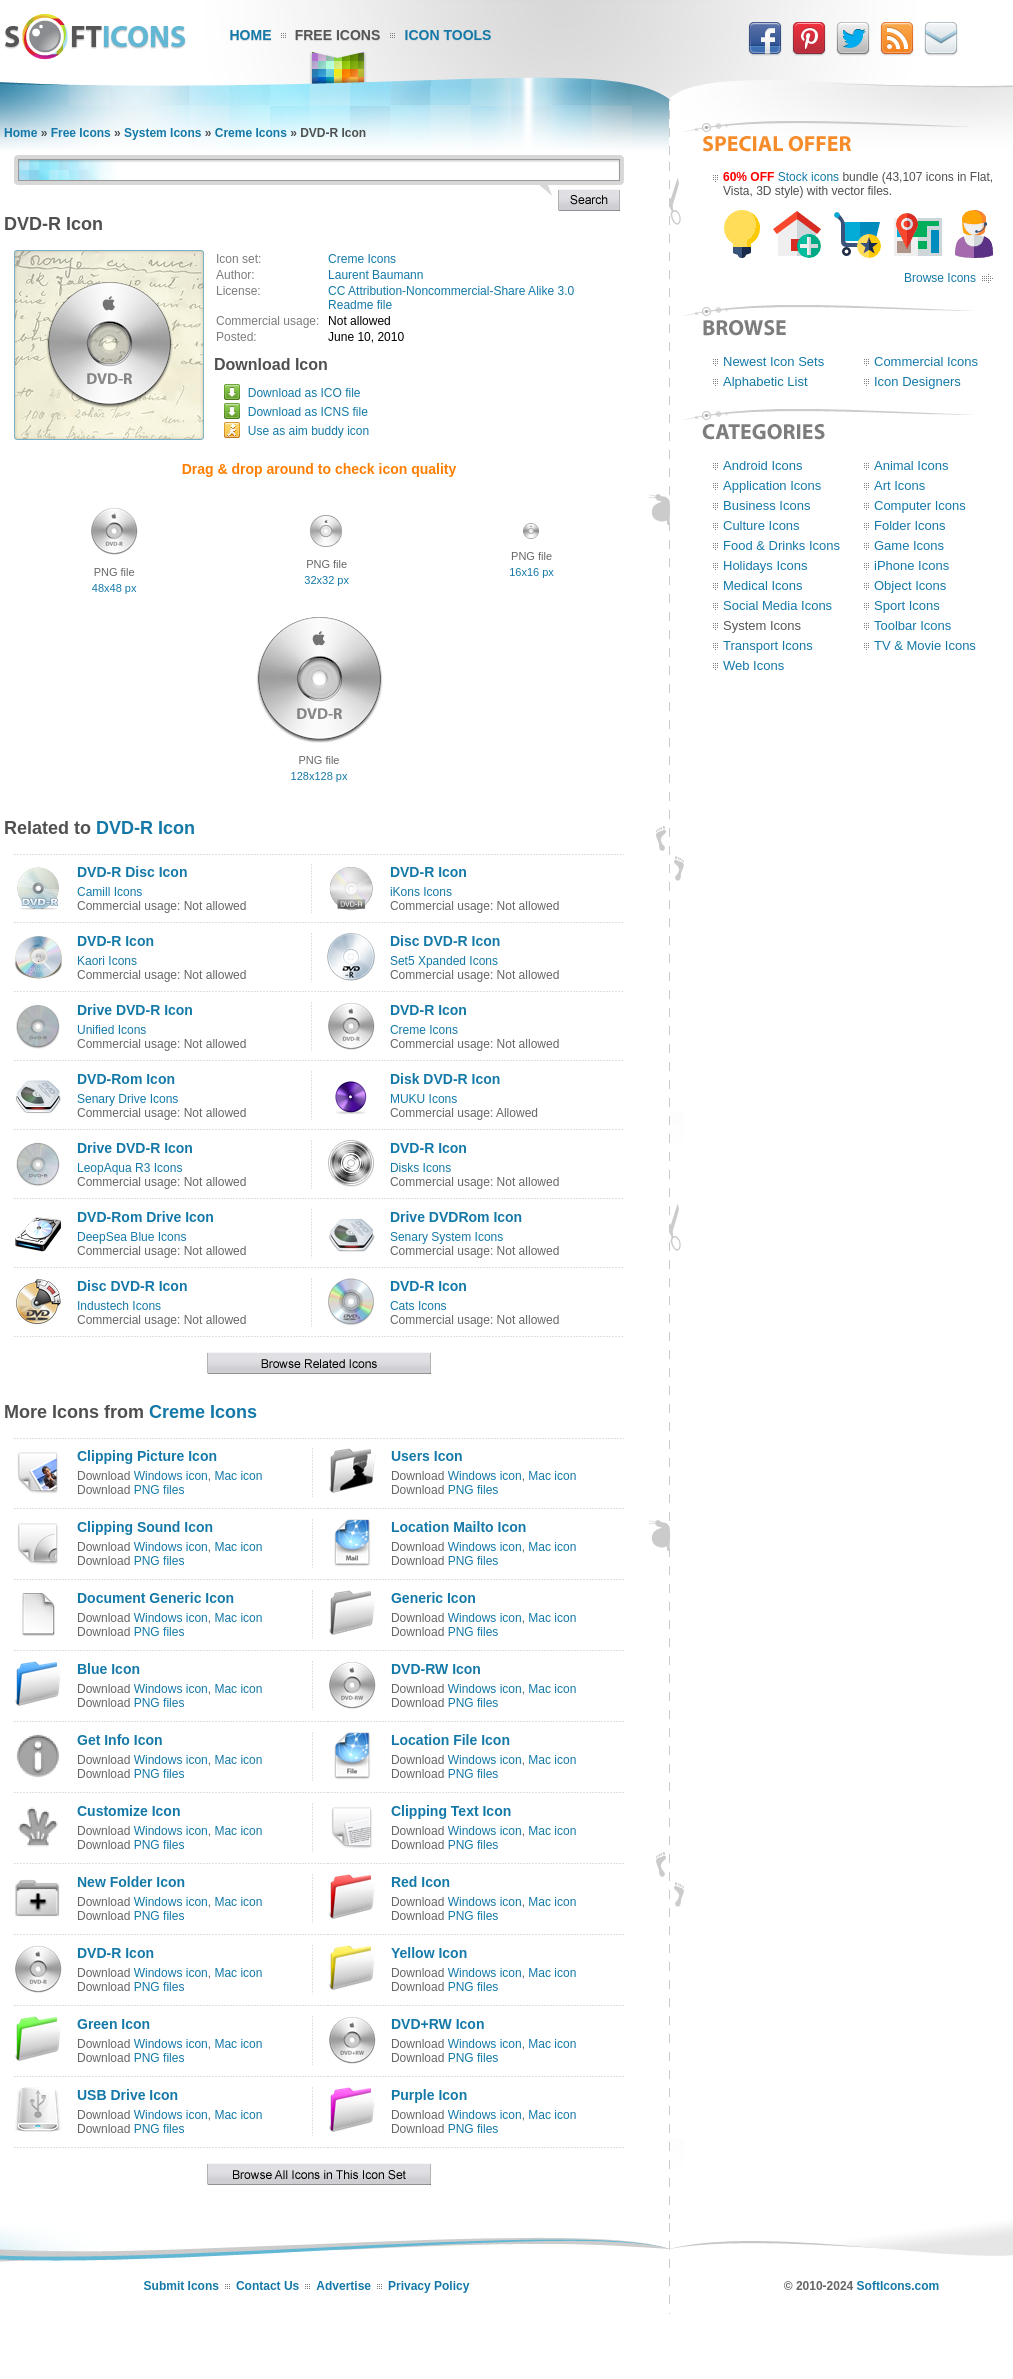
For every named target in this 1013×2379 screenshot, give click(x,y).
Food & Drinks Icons (781, 545)
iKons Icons (421, 892)
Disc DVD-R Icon (445, 941)
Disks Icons (420, 1168)
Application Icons (772, 485)
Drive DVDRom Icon (456, 1217)
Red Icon (420, 1882)
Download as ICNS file (308, 412)
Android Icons (763, 465)
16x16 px (531, 572)
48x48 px (114, 588)
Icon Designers (917, 381)
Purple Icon (429, 2095)
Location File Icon (450, 1740)
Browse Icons (940, 278)
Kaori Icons (107, 961)
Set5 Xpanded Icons (444, 961)
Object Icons (910, 585)
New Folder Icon (131, 1882)
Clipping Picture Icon (147, 1456)
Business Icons (766, 505)
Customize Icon (128, 1811)
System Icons (162, 133)
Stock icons (808, 177)
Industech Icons (119, 1306)
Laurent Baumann (375, 275)
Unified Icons (111, 1030)
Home (251, 35)
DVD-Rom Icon (126, 1079)
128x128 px (319, 776)
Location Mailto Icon (458, 1527)
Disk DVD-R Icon (445, 1079)
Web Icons (753, 665)
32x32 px (326, 580)
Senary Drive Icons (127, 1099)
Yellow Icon (429, 1953)
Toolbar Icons (912, 625)
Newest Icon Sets (773, 361)
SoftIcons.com (898, 2286)
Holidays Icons (765, 565)
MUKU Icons (423, 1099)
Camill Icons (109, 892)
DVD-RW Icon (436, 1669)
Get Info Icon (120, 1740)
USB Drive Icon (127, 2095)
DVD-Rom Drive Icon (145, 1217)
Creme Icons (251, 133)
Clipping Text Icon (451, 1811)
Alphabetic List (765, 381)
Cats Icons (418, 1306)
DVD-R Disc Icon (132, 872)
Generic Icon (433, 1598)
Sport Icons (907, 605)
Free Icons (338, 35)
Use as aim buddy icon (308, 431)
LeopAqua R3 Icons (129, 1168)
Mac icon (238, 1476)
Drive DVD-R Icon (135, 1010)
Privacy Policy (428, 2286)
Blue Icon (108, 1669)
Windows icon (171, 1476)
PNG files (159, 1490)
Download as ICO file (304, 393)
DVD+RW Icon (437, 2024)
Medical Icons (762, 585)
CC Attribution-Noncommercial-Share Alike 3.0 (451, 291)
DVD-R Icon (145, 828)
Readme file (360, 305)
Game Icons (909, 545)
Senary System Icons (446, 1237)
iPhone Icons (911, 565)
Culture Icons (761, 525)
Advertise (343, 2286)
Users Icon (427, 1456)
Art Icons (899, 485)
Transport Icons (768, 645)
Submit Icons (181, 2286)
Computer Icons (920, 505)
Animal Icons (911, 465)
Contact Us (267, 2286)
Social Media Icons (777, 605)
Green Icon (113, 2024)
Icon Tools (448, 35)
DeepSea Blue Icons (131, 1237)
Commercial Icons (926, 361)
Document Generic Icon (155, 1598)
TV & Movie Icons (925, 645)
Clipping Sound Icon (145, 1527)
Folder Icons (910, 525)
